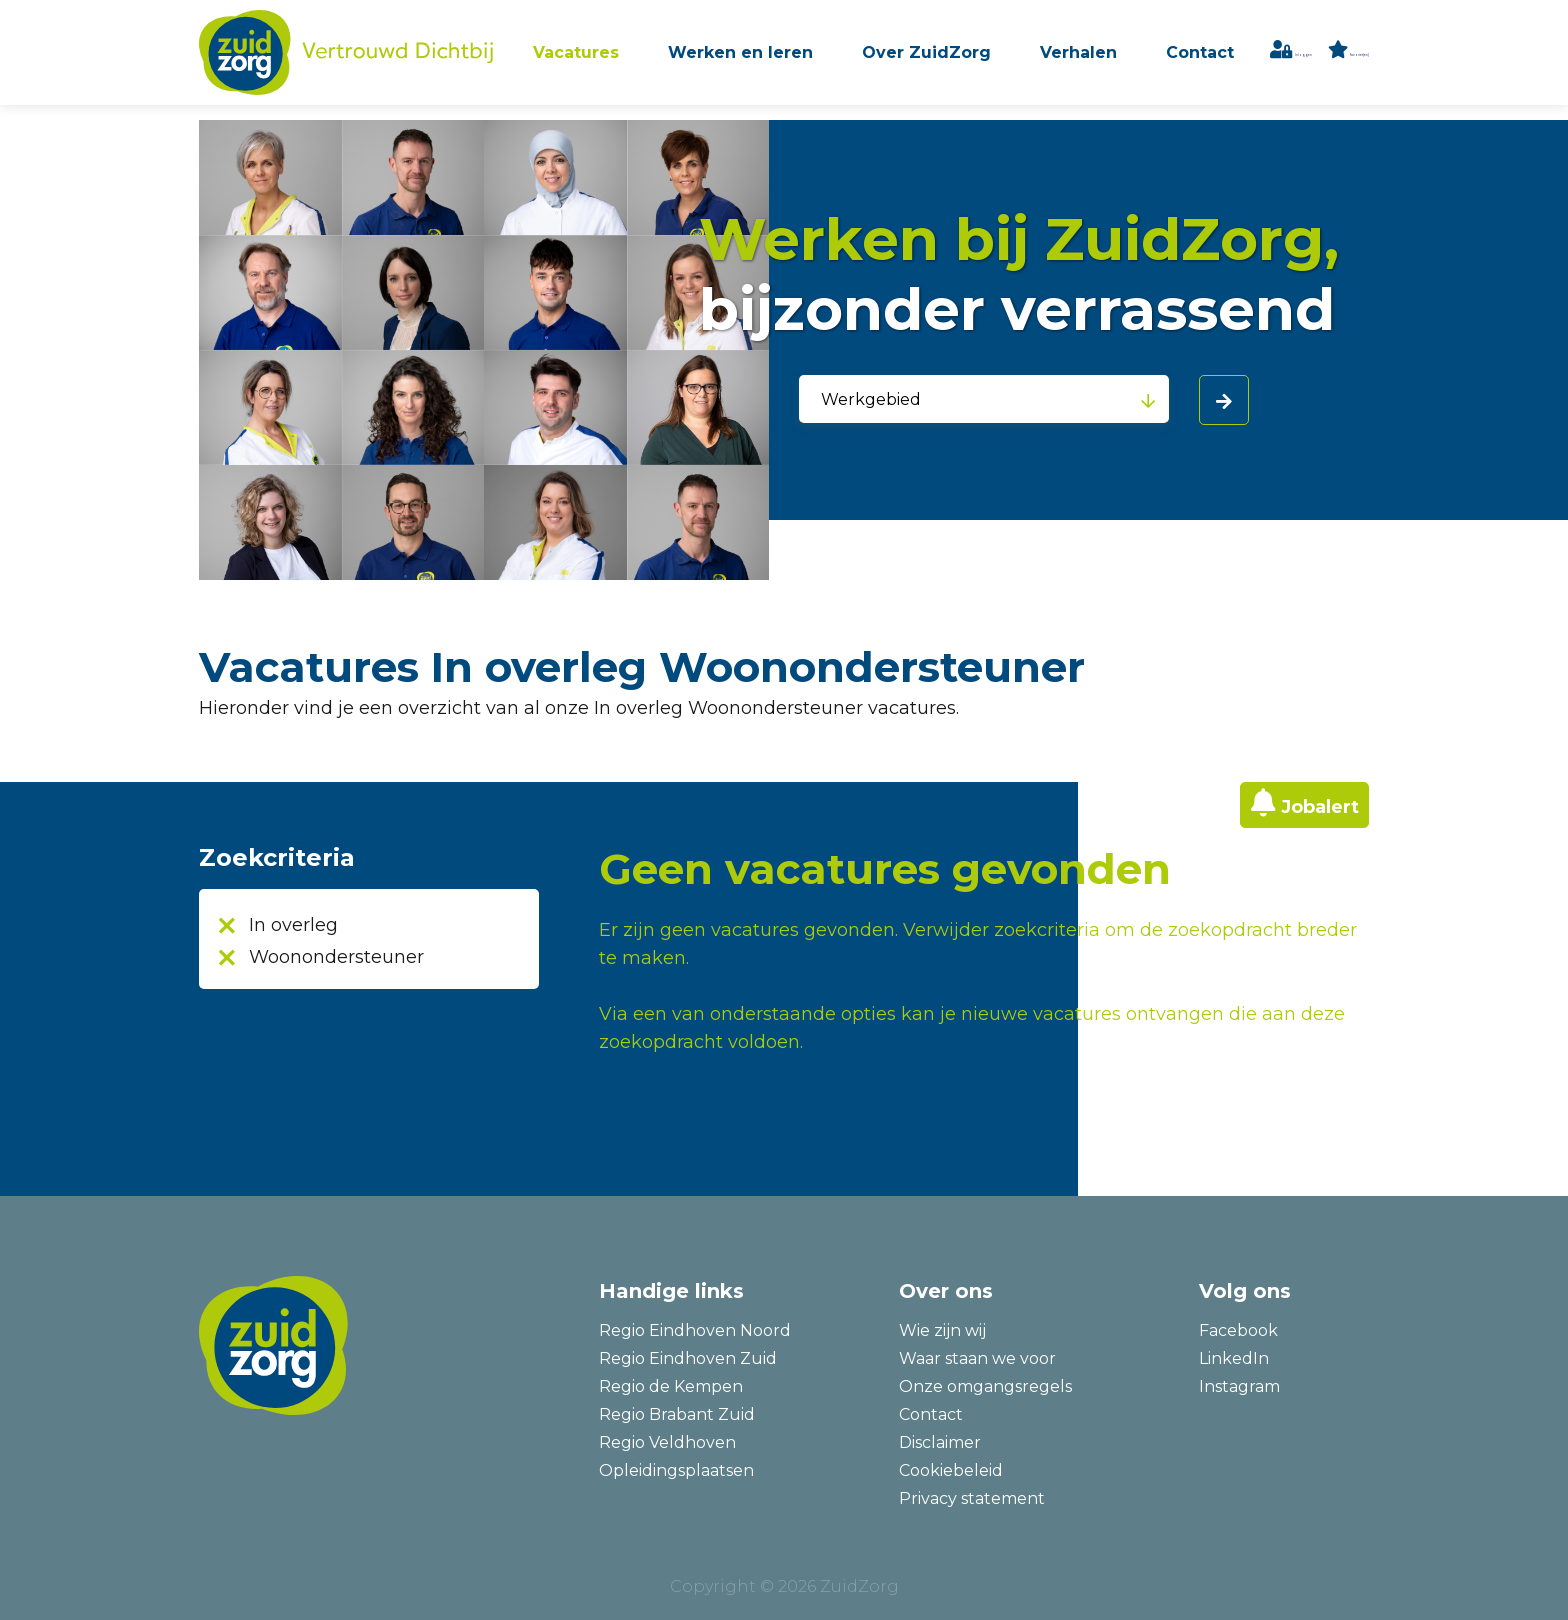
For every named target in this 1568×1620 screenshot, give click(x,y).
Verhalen (1109, 58)
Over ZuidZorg (961, 58)
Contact (1227, 58)
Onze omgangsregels (985, 1386)
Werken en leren (779, 58)
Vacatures (619, 58)
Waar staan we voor (977, 1358)
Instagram (1239, 1386)
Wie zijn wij (942, 1330)
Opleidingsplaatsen (676, 1470)
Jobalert (1320, 807)
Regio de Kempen (671, 1386)
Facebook (1238, 1330)
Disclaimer (940, 1442)
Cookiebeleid (951, 1470)
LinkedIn (1234, 1358)
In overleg (293, 925)
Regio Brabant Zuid (677, 1414)
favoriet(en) (1359, 59)
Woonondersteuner (336, 957)
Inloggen (1317, 59)
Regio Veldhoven (667, 1442)
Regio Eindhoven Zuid (688, 1358)
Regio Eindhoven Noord (695, 1330)
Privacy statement (972, 1498)
